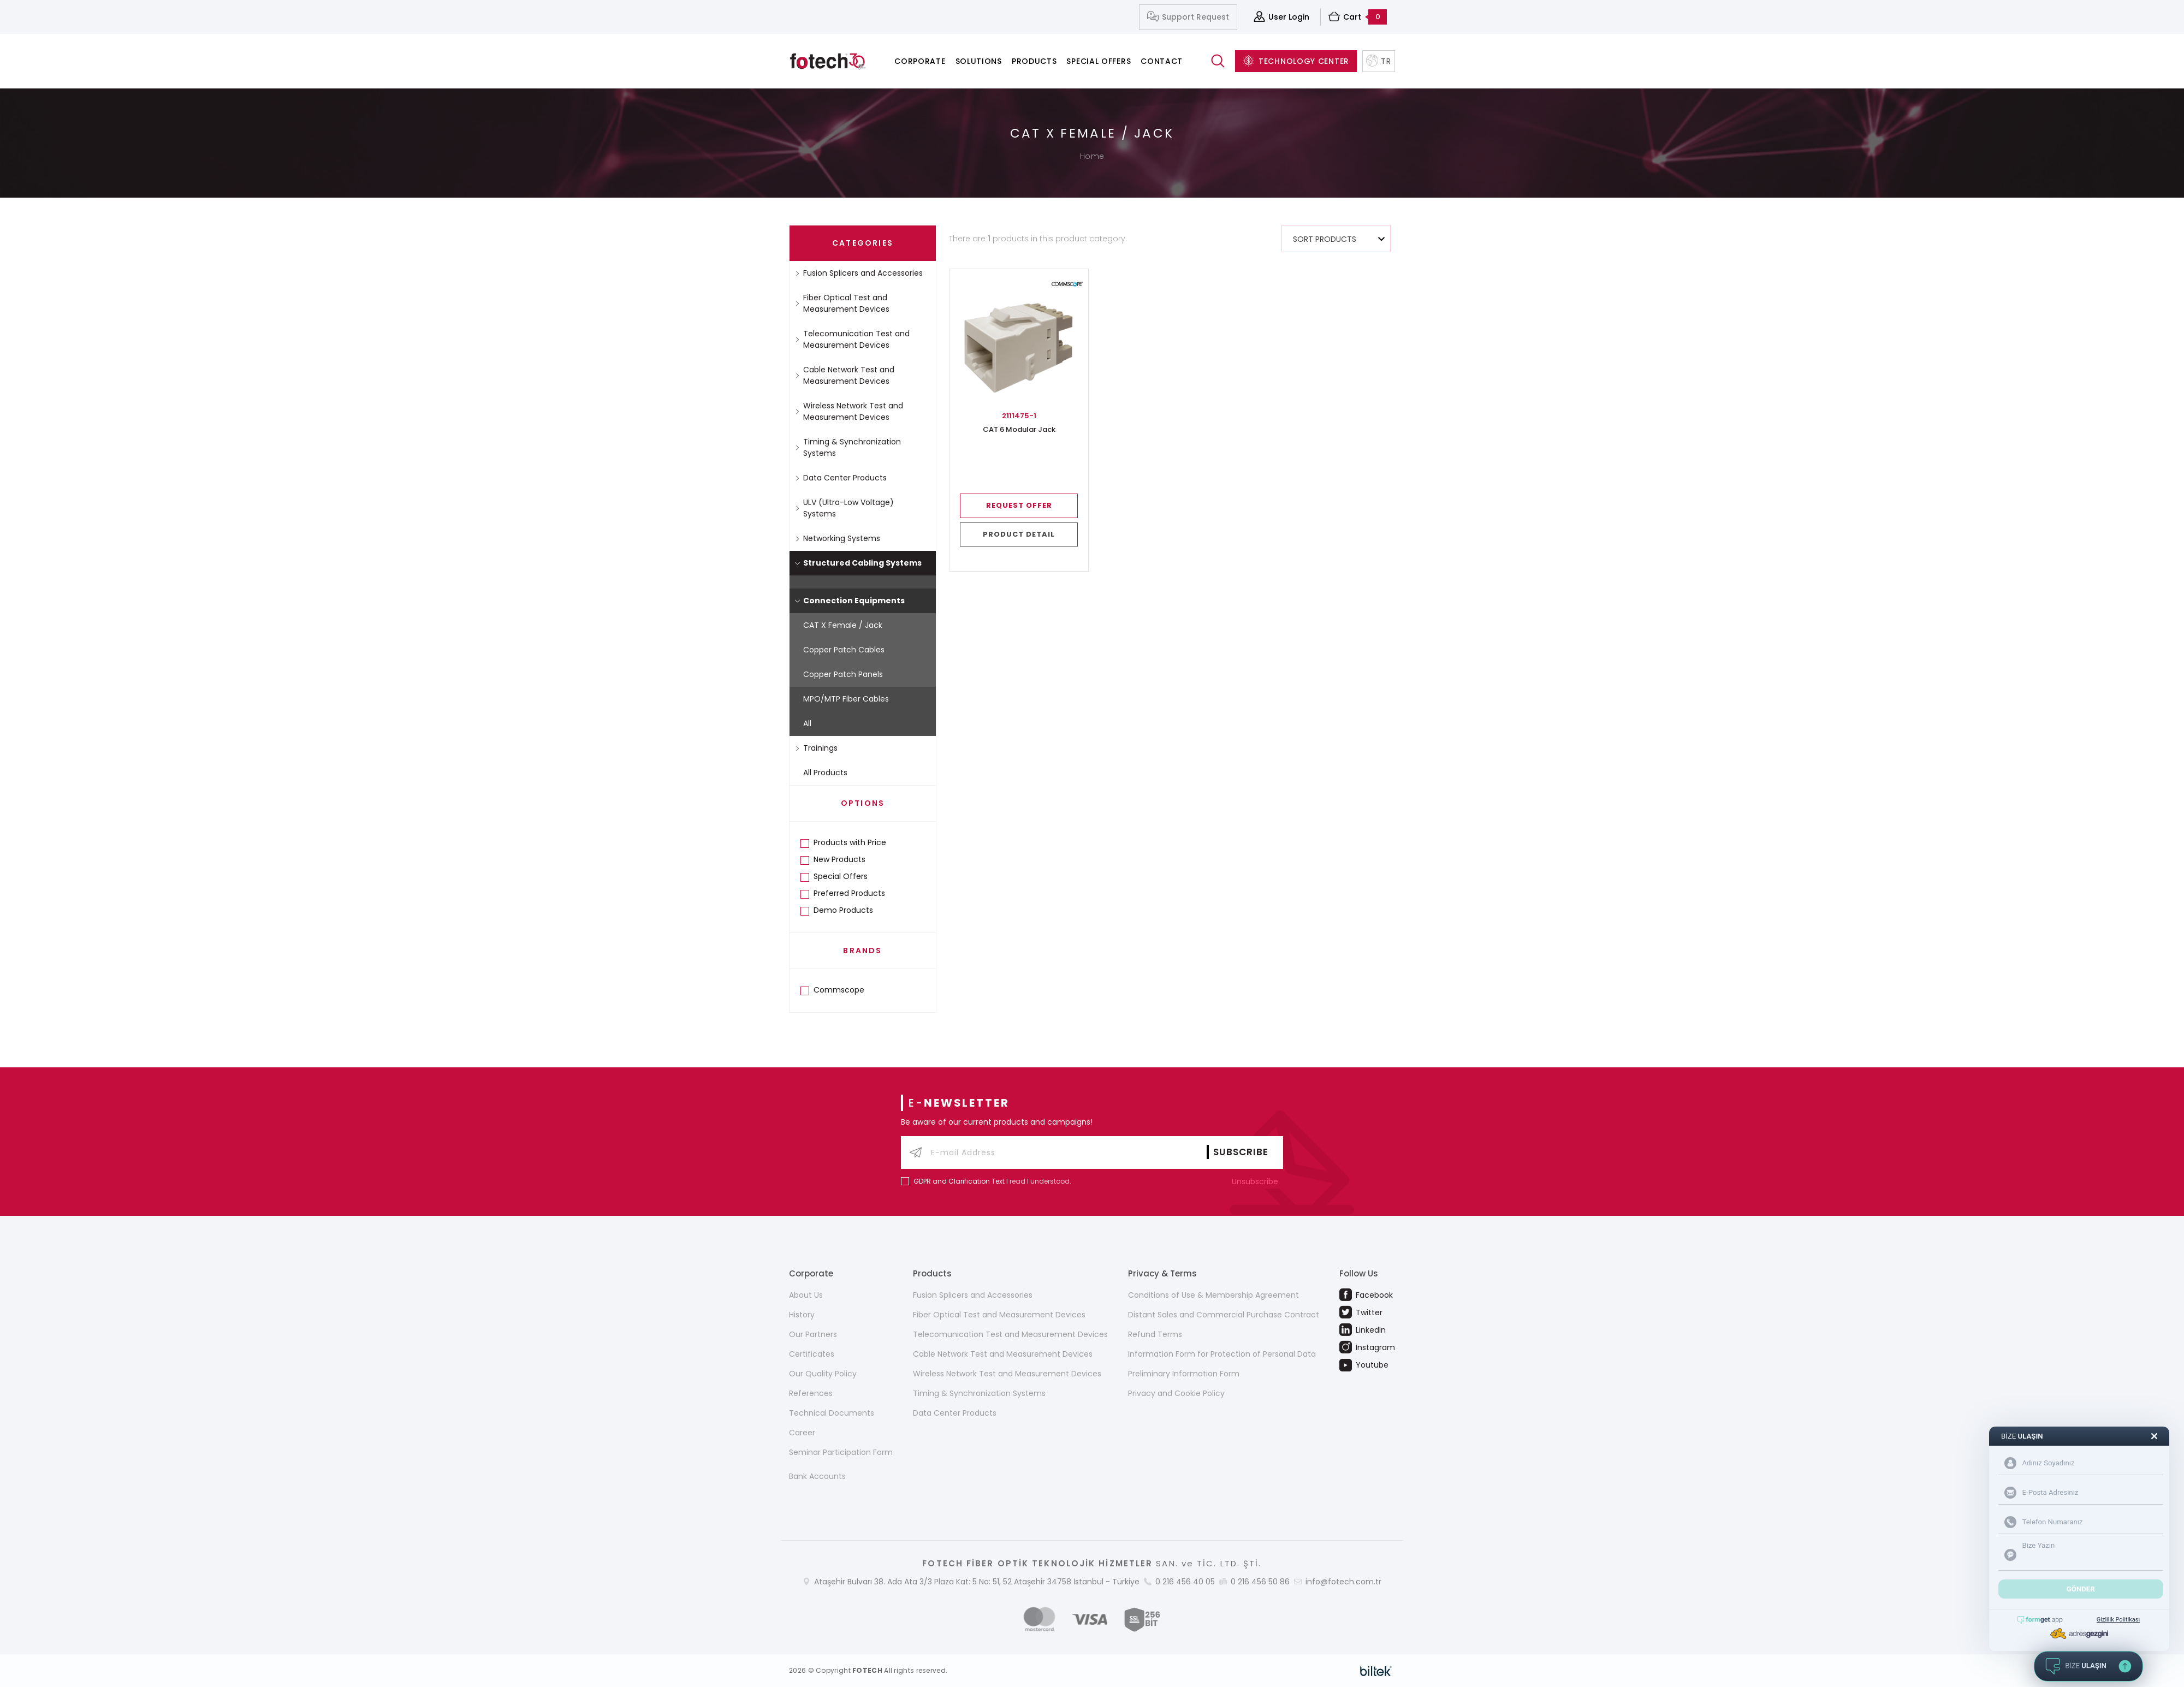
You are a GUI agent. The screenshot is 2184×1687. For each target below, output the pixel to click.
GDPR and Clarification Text (959, 1181)
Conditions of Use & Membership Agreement (1213, 1295)
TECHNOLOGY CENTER (1296, 61)
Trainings (816, 747)
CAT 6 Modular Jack (1019, 430)
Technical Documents (831, 1412)
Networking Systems (837, 538)
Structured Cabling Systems (858, 562)
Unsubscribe (1257, 1181)
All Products (825, 772)
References (811, 1393)
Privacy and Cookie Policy (1176, 1393)
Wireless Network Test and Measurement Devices (849, 411)
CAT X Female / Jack (842, 625)
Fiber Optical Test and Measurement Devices (842, 303)
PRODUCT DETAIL (1019, 534)
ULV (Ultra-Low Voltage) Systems (844, 508)
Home (1092, 156)
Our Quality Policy (823, 1373)
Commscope (839, 989)
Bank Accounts (817, 1476)
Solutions (979, 61)
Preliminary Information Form (1183, 1373)
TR (1378, 61)
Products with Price (850, 842)
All (807, 723)
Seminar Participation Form (841, 1452)
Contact (1162, 61)
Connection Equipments (850, 600)
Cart (1357, 17)
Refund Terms (1155, 1334)
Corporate (919, 61)
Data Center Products (841, 477)
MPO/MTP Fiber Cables (846, 698)
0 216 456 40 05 (1185, 1581)
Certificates (811, 1354)
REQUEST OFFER (1019, 505)
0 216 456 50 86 (1260, 1581)
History (802, 1314)
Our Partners (813, 1334)
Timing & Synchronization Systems (848, 447)
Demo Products (843, 910)
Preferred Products (849, 893)
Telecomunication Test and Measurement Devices (852, 339)
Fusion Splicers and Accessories (859, 273)
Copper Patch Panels (843, 674)
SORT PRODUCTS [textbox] (1324, 239)
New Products (839, 859)
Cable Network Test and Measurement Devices (844, 375)
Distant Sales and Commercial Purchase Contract (1223, 1314)
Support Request (1188, 17)
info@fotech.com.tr (1343, 1581)
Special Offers (1098, 61)
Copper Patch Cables (844, 649)
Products (1034, 61)
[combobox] (1336, 238)
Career (802, 1432)
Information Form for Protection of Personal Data (1222, 1354)
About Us (806, 1295)
